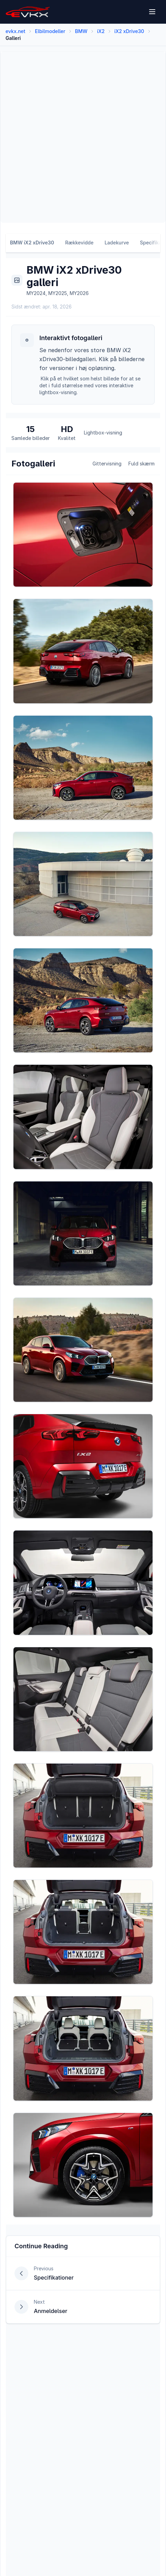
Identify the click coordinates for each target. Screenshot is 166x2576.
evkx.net (15, 31)
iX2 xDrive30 (129, 31)
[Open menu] (152, 11)
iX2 (101, 31)
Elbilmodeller (50, 31)
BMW (81, 31)
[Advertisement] (83, 137)
